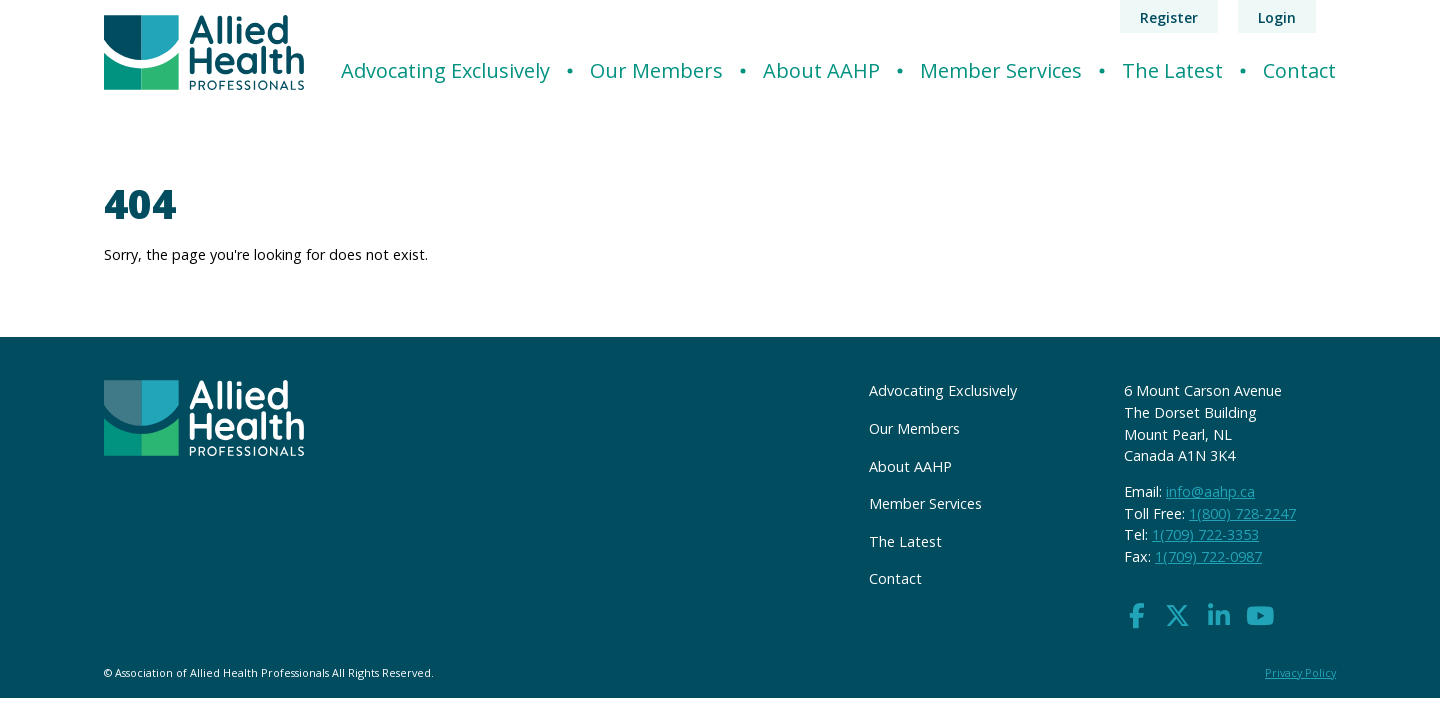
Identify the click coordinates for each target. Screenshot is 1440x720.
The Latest (1172, 70)
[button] (1136, 616)
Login (1277, 17)
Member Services (1001, 70)
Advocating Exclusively (445, 70)
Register (1169, 17)
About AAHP (821, 70)
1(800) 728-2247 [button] (1242, 513)
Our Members (656, 70)
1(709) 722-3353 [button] (1205, 534)
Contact (1299, 70)
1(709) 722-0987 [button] (1208, 556)
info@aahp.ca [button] (1210, 491)
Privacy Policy (1300, 672)
